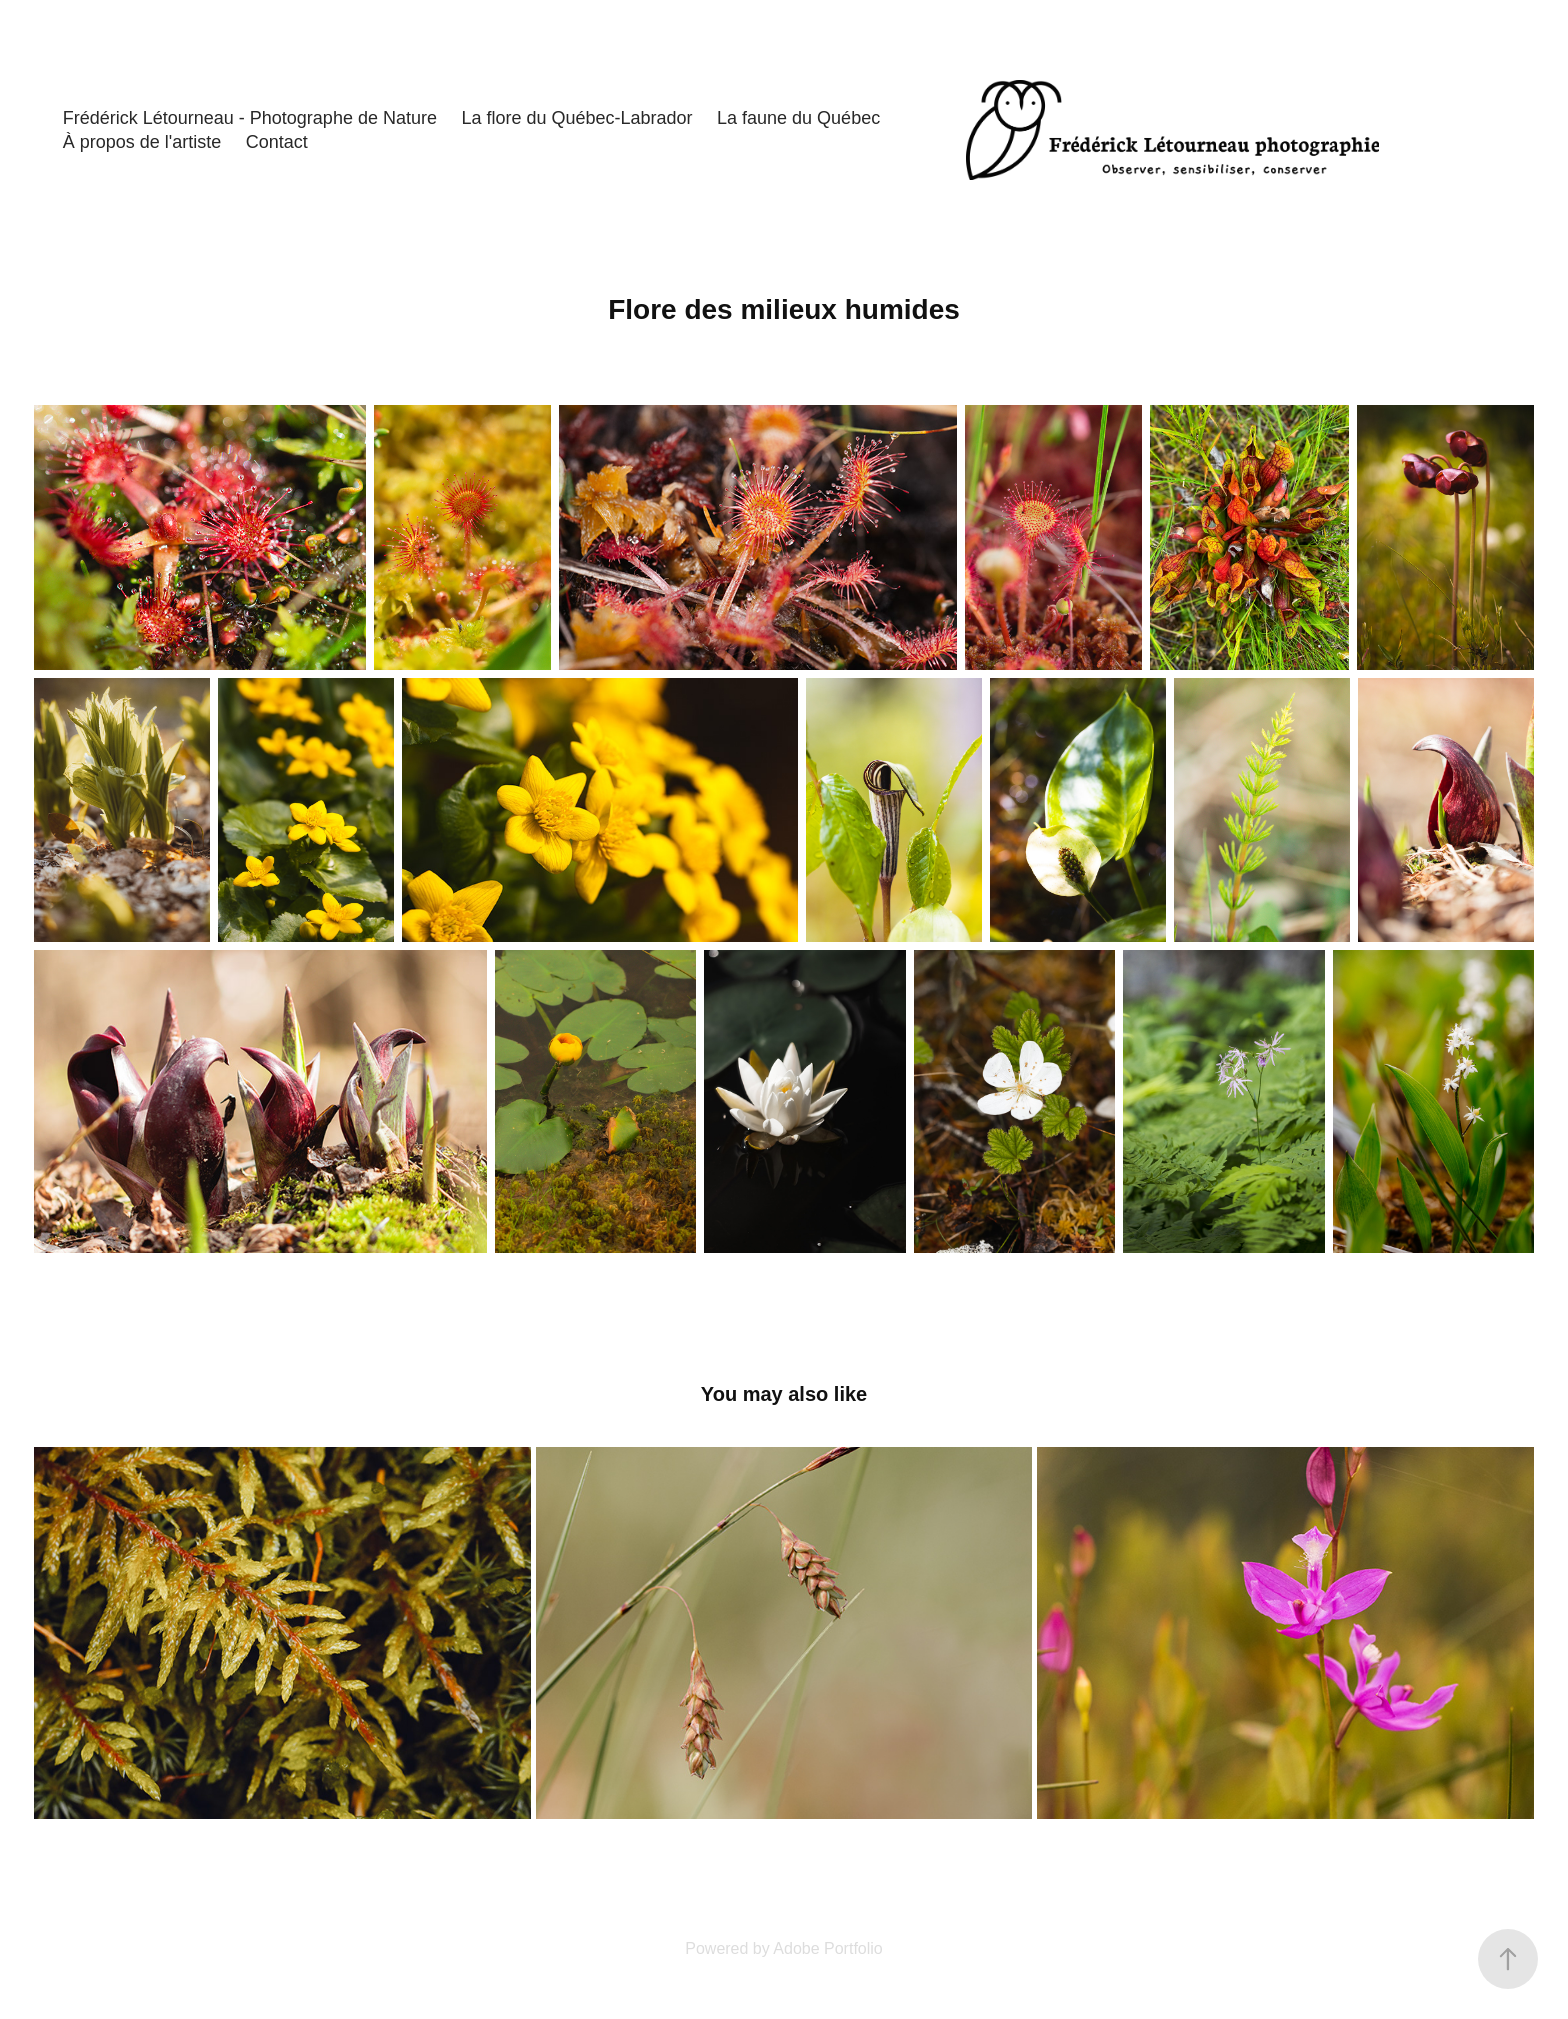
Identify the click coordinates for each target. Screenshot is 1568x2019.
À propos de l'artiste (142, 142)
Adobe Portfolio (827, 1948)
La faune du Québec (798, 118)
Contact (277, 142)
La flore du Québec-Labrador (576, 118)
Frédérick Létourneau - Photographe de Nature (250, 118)
